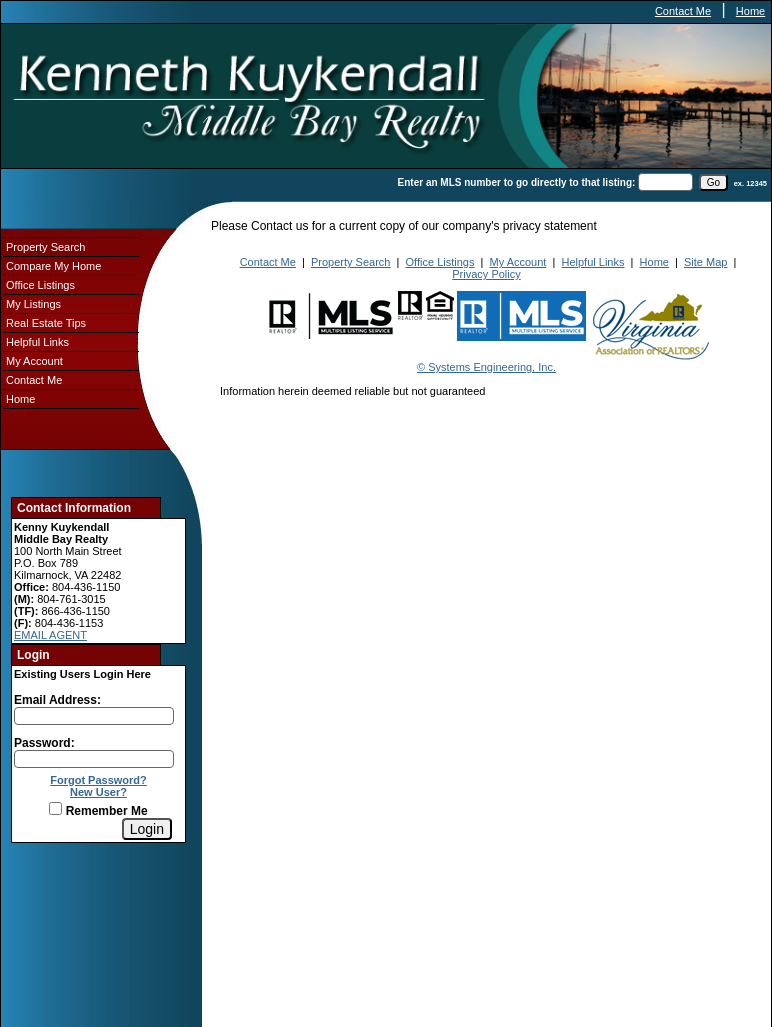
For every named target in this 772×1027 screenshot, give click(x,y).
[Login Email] (94, 716)
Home (750, 11)
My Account (34, 361)
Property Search (45, 247)
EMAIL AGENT (50, 635)
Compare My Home (53, 266)
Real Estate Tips (46, 323)
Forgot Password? (98, 780)
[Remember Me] (55, 808)
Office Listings (40, 285)
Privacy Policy (486, 274)
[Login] (147, 829)
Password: (44, 743)
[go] (713, 182)
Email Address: (57, 700)
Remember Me (98, 811)
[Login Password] (94, 759)
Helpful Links (37, 342)
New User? (98, 792)
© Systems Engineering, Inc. (486, 367)
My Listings (33, 304)
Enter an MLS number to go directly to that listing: (517, 182)
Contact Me (683, 11)
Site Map (705, 262)
